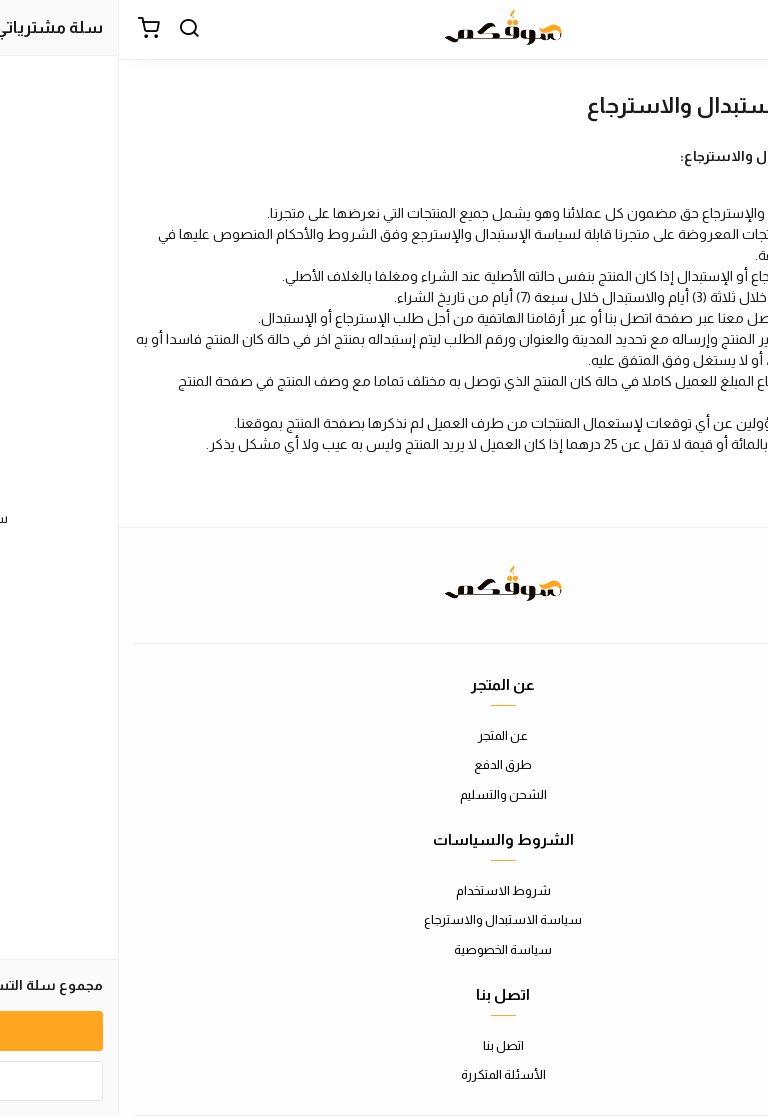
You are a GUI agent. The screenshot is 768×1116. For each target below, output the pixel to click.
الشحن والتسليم (384, 794)
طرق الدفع (384, 764)
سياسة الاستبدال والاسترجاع (384, 919)
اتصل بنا (384, 1045)
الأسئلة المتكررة (384, 1074)
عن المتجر (384, 735)
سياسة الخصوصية (384, 949)
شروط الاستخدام (384, 890)
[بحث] (70, 30)
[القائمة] (738, 30)
